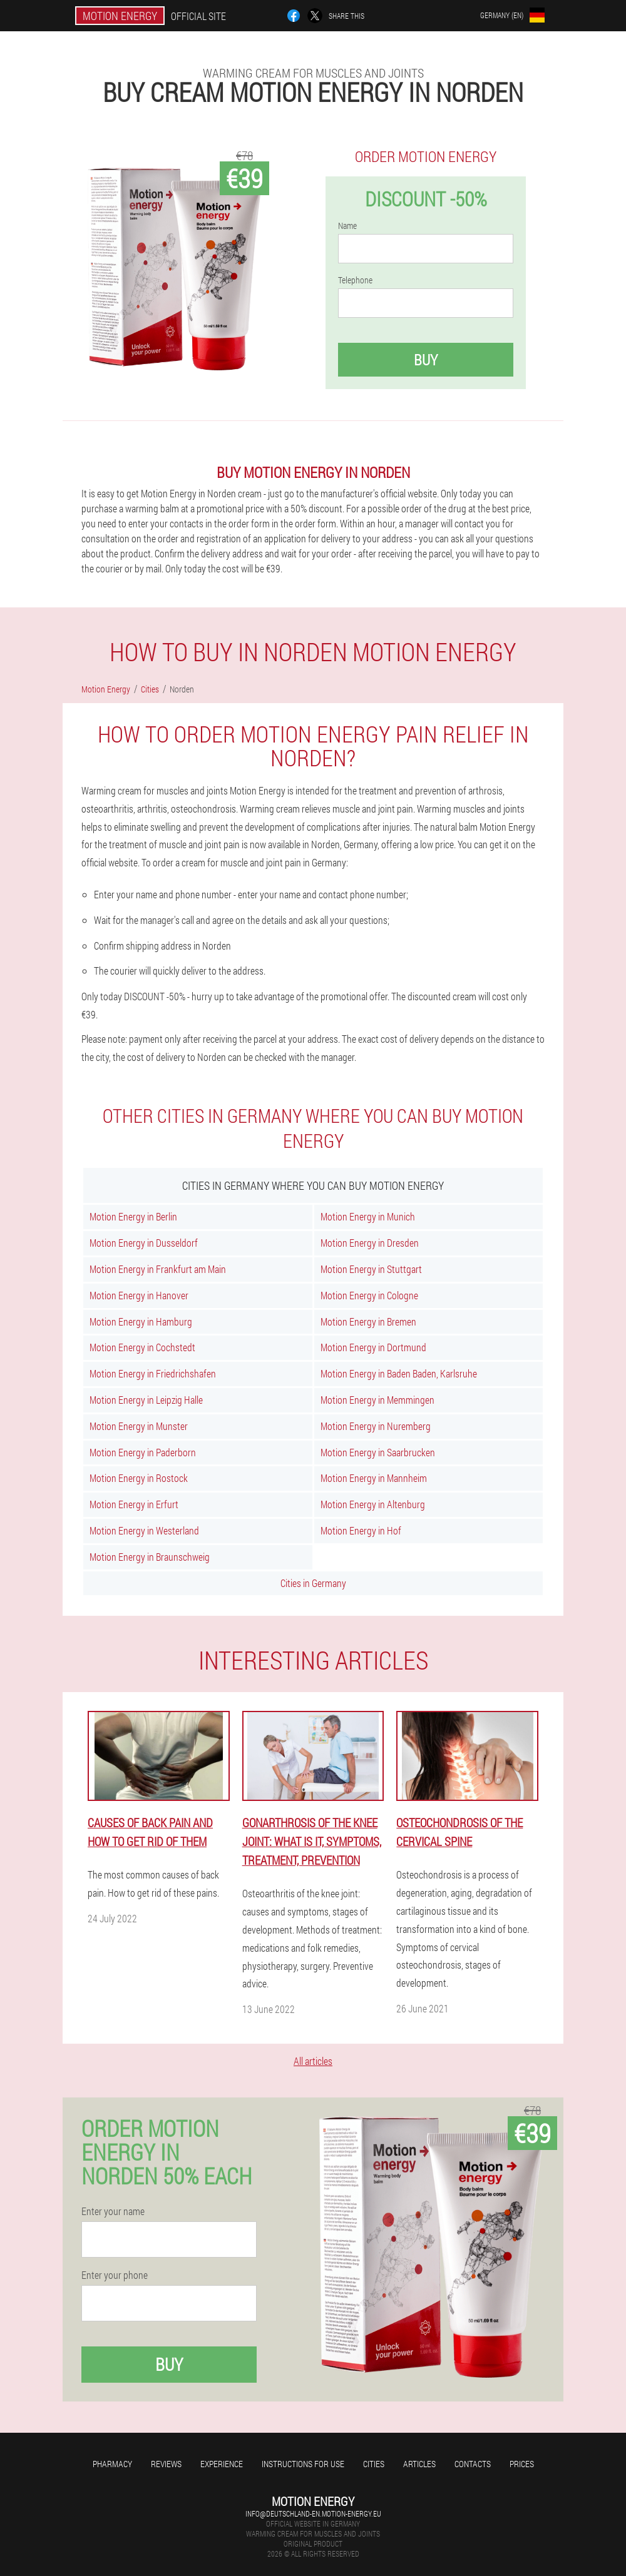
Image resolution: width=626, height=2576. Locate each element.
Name (347, 225)
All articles (313, 2060)
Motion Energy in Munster (139, 1426)
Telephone (355, 280)
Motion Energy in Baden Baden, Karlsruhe (399, 1373)
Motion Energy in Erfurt (134, 1504)
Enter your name (113, 2211)
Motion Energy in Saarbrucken (378, 1452)
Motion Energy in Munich (368, 1216)
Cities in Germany (313, 1583)
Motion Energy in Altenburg (373, 1504)
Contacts (472, 2464)
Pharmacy (112, 2464)
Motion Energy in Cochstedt (142, 1347)
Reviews (166, 2464)
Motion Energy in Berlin (133, 1216)
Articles (419, 2464)
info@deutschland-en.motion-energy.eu (313, 2513)
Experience (221, 2464)
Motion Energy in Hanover (139, 1295)
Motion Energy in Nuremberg (376, 1426)
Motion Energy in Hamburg (141, 1321)
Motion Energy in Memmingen (377, 1399)
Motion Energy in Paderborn (143, 1452)
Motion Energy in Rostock (139, 1477)
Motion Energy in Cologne (369, 1295)
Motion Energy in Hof (361, 1530)
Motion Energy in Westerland (144, 1530)
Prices (522, 2464)
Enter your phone (114, 2275)
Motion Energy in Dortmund (373, 1347)
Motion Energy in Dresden (370, 1242)
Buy (426, 360)
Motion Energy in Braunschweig (150, 1556)
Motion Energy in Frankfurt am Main (158, 1268)
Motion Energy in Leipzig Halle (146, 1399)
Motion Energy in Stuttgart (371, 1268)
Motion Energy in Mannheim (374, 1477)
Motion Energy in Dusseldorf (144, 1242)
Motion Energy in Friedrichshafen (153, 1373)
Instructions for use (303, 2464)
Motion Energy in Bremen (368, 1321)
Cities (373, 2464)
